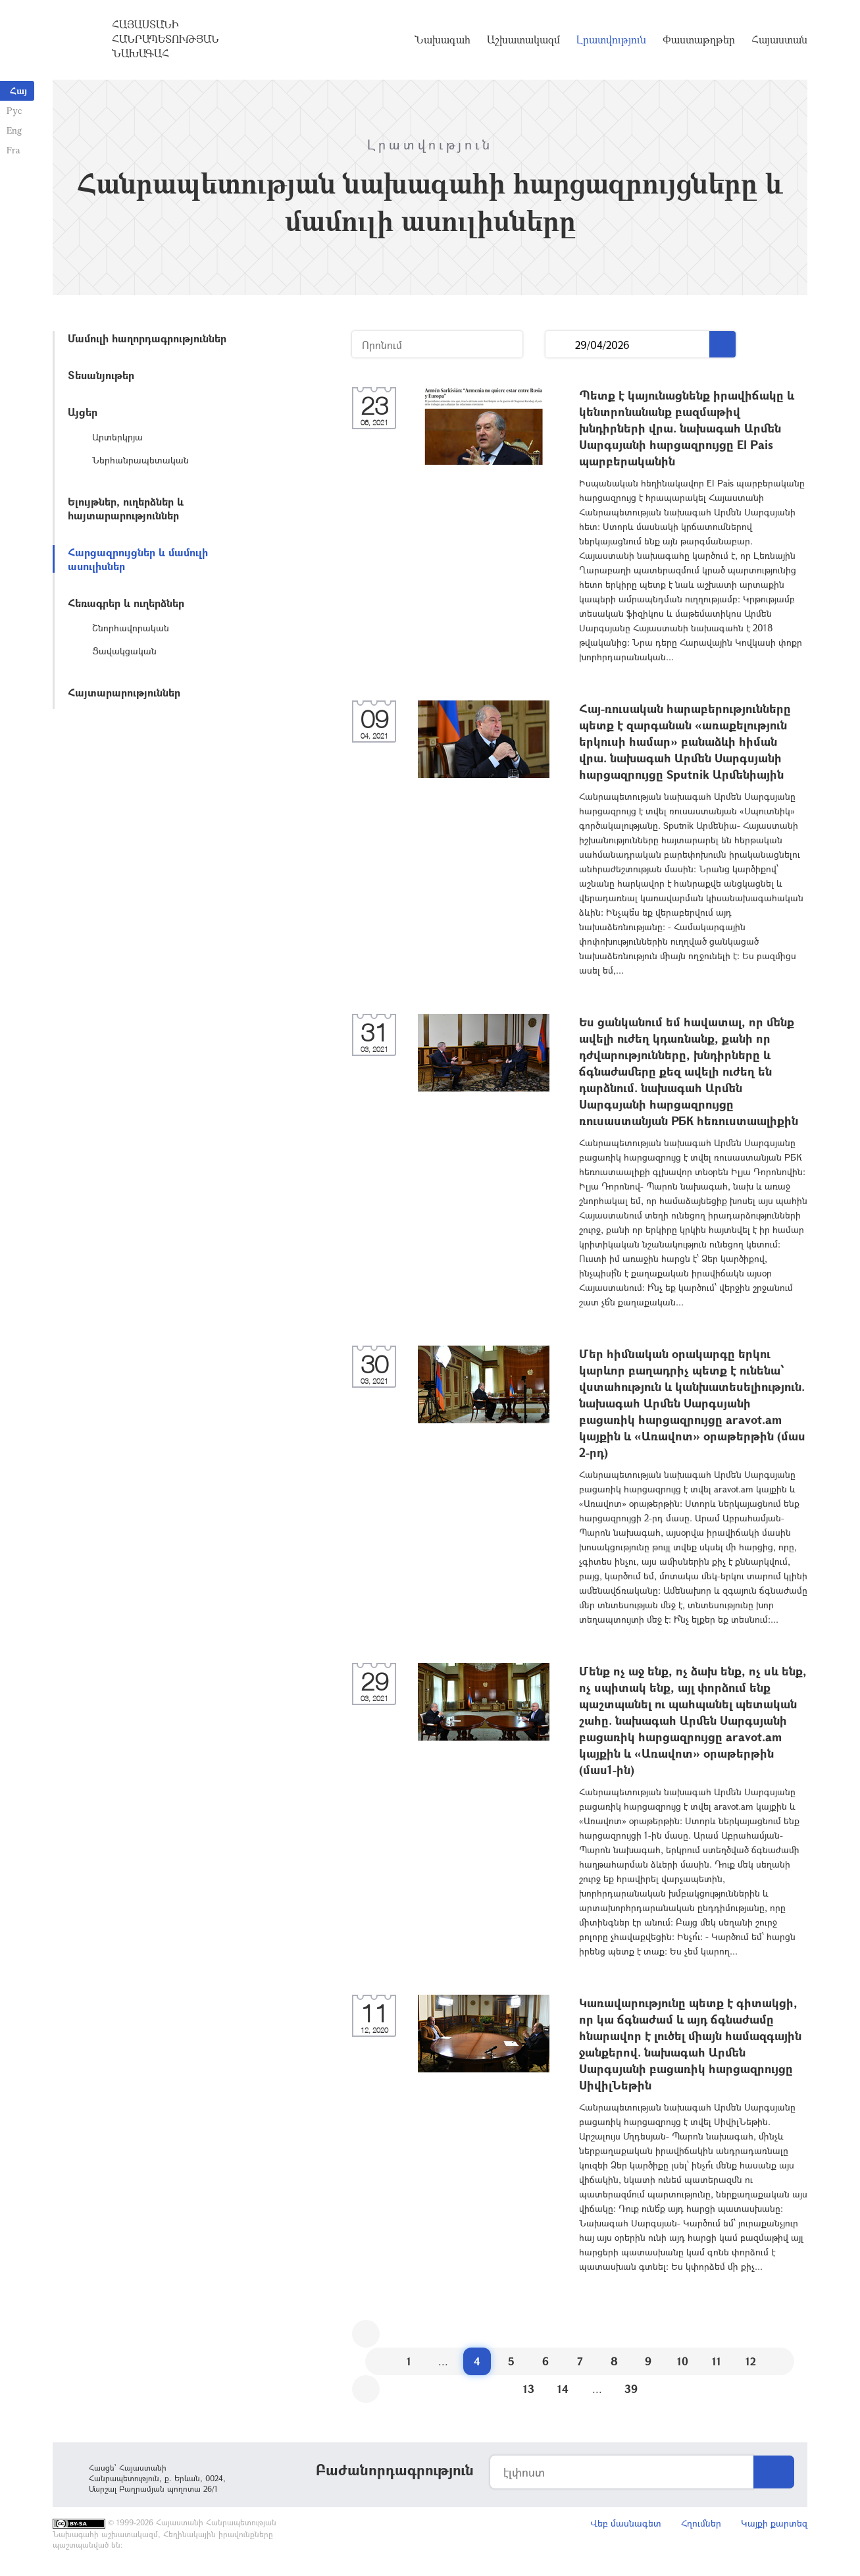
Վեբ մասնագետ (625, 2523)
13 (528, 2389)
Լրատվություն (611, 39)
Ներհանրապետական (140, 460)
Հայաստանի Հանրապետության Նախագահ (165, 39)
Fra (13, 150)
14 (563, 2389)
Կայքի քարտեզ (774, 2523)
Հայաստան (779, 39)
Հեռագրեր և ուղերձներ (126, 603)
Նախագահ (442, 39)
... (560, 345)
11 (716, 2361)
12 (751, 2361)
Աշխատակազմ (523, 39)
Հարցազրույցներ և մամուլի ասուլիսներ (138, 559)
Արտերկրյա (117, 437)
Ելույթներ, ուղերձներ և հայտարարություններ (126, 508)
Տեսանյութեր (101, 375)
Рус (14, 110)
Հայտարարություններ (124, 692)
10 (682, 2361)
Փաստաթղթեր (699, 39)
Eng (14, 130)
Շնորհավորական (130, 627)
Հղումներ (701, 2523)
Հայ (18, 90)
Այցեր (82, 412)
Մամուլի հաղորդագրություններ (147, 338)
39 (631, 2389)
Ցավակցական (124, 650)
